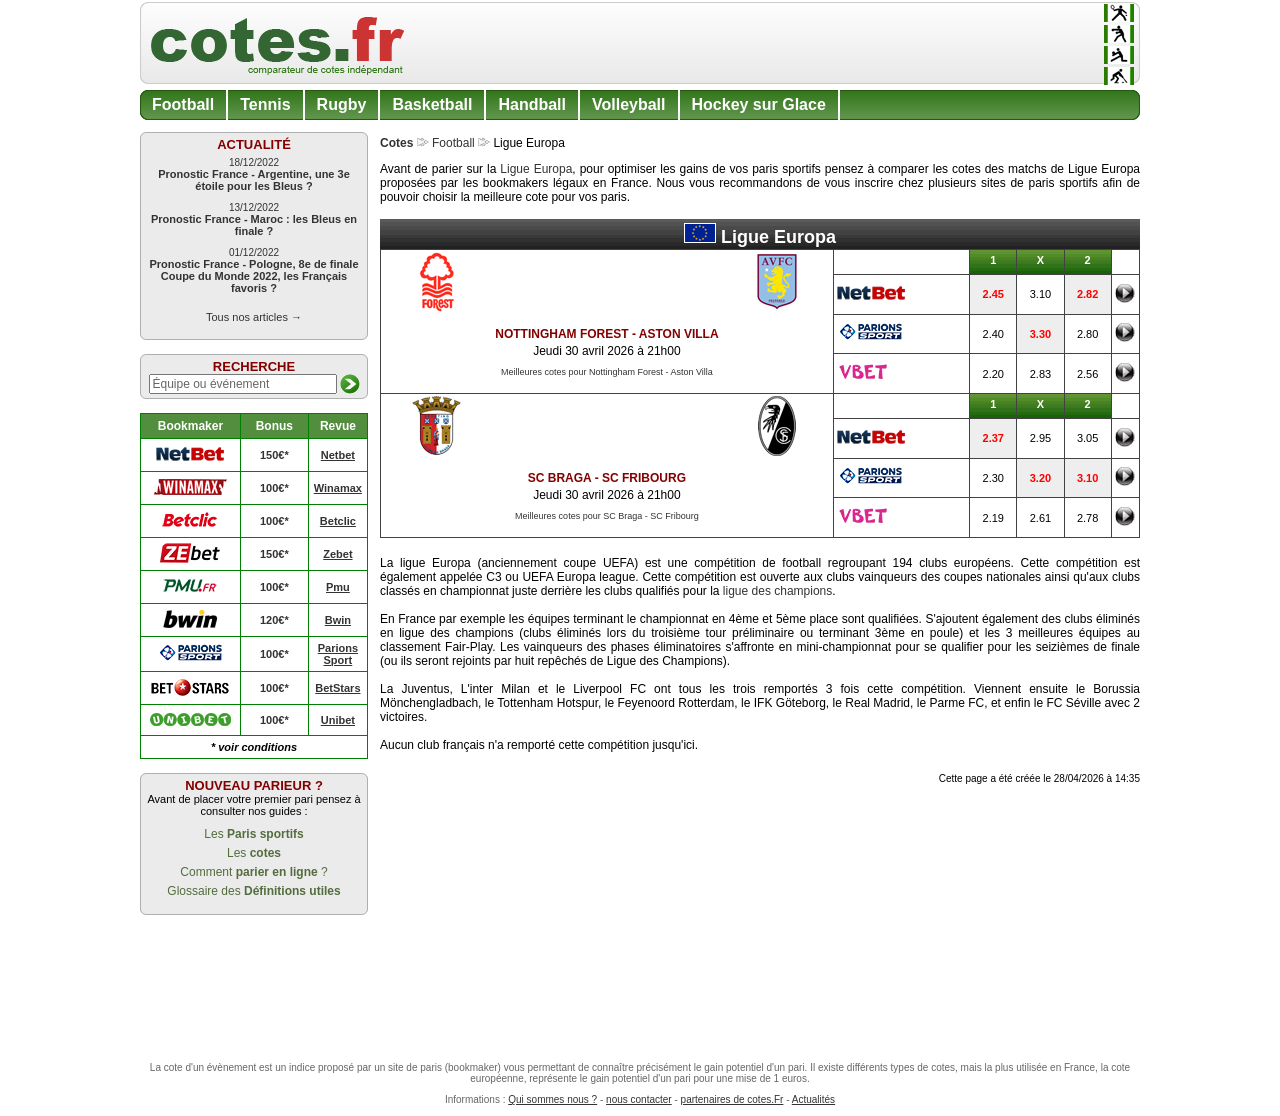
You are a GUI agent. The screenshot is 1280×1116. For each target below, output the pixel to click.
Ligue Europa (536, 169)
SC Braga (560, 478)
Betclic (338, 521)
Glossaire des (253, 891)
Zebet (337, 554)
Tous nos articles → (254, 317)
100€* (274, 488)
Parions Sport (338, 654)
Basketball (432, 104)
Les (253, 834)
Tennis (265, 104)
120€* (274, 620)
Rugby (342, 104)
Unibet (338, 720)
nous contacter (639, 1099)
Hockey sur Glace (759, 104)
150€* (274, 455)
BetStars (337, 688)
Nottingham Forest (561, 334)
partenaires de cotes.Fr (732, 1099)
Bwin (338, 620)
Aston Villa (679, 334)
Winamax (338, 488)
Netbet (338, 455)
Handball (532, 104)
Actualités (813, 1099)
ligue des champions (777, 591)
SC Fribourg (644, 478)
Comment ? (253, 872)
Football (183, 104)
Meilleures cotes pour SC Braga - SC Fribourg (607, 516)
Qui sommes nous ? (552, 1099)
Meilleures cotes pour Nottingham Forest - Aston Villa (607, 372)
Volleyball (629, 104)
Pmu (338, 587)
